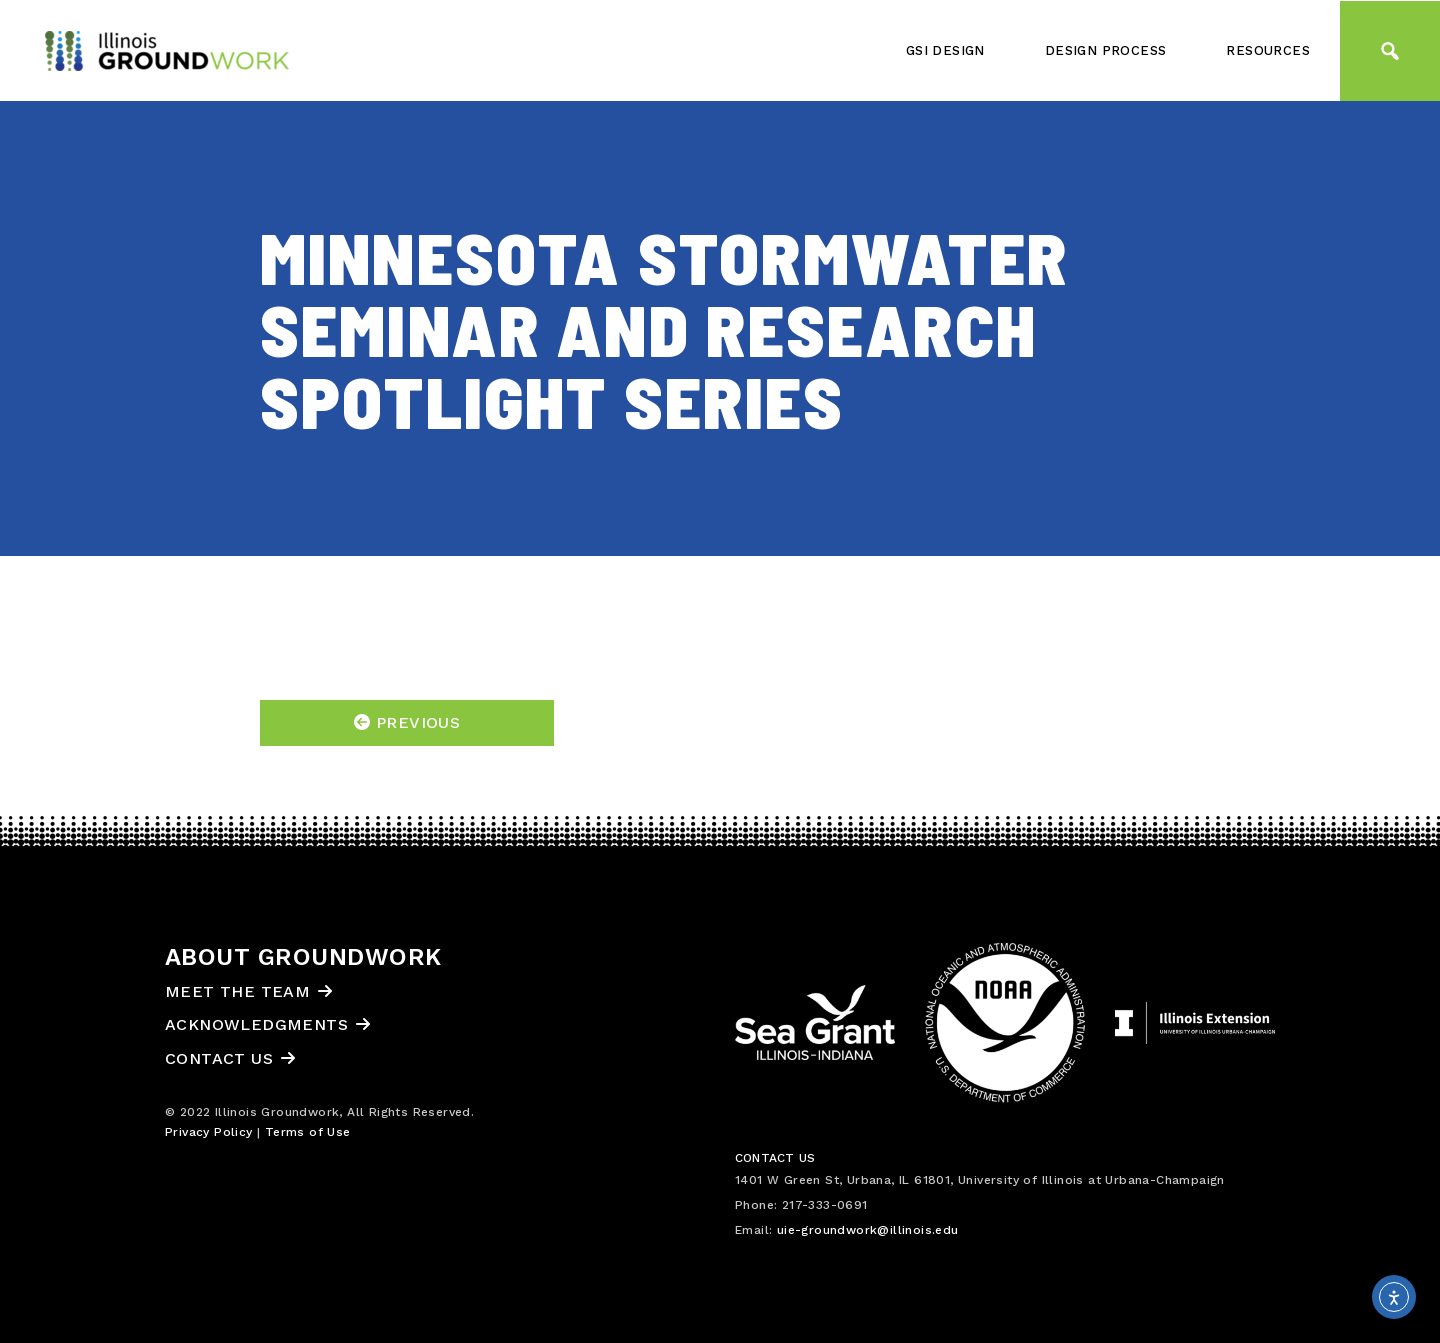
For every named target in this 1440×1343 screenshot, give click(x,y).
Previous (407, 722)
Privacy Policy (209, 1132)
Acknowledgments (256, 1024)
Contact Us (219, 1058)
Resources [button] (1268, 50)
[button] (1390, 51)
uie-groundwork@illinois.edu (868, 1230)
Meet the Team (237, 991)
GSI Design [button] (945, 50)
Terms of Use (308, 1132)
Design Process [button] (1106, 50)
